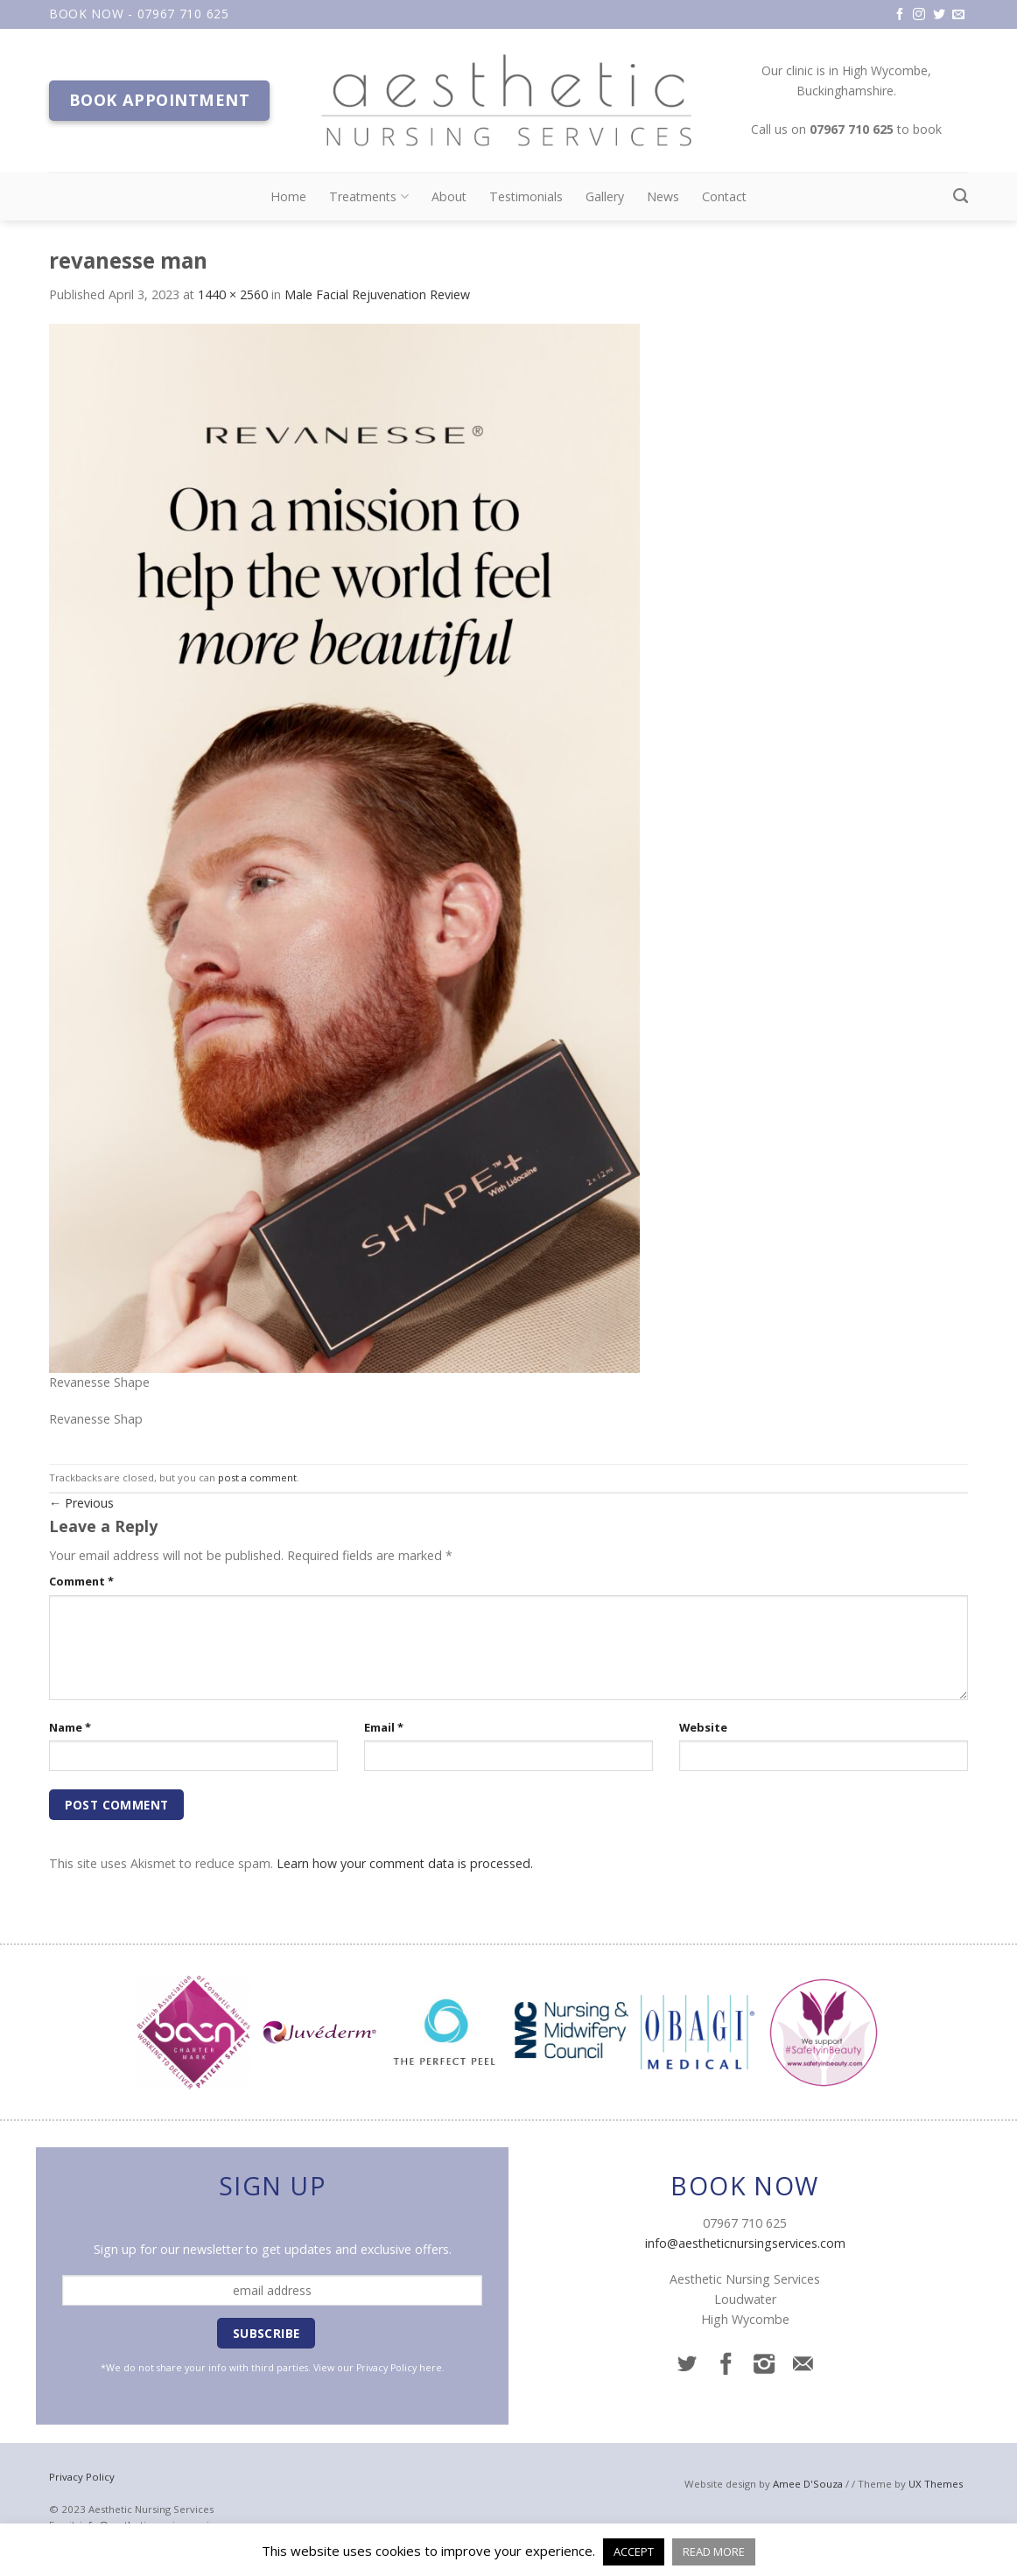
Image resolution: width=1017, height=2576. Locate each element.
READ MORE (714, 2551)
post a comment (257, 1477)
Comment (81, 1581)
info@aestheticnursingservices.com (745, 2243)
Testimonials (526, 196)
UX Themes (935, 2483)
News (663, 196)
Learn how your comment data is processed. (405, 1863)
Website (703, 1727)
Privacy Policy (386, 2368)
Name (70, 1727)
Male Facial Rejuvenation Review (377, 294)
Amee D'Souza (808, 2483)
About (448, 196)
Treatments (368, 197)
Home (288, 196)
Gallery (605, 196)
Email (383, 1727)
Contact (724, 196)
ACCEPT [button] (634, 2551)
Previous (81, 1502)
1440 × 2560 (233, 294)
